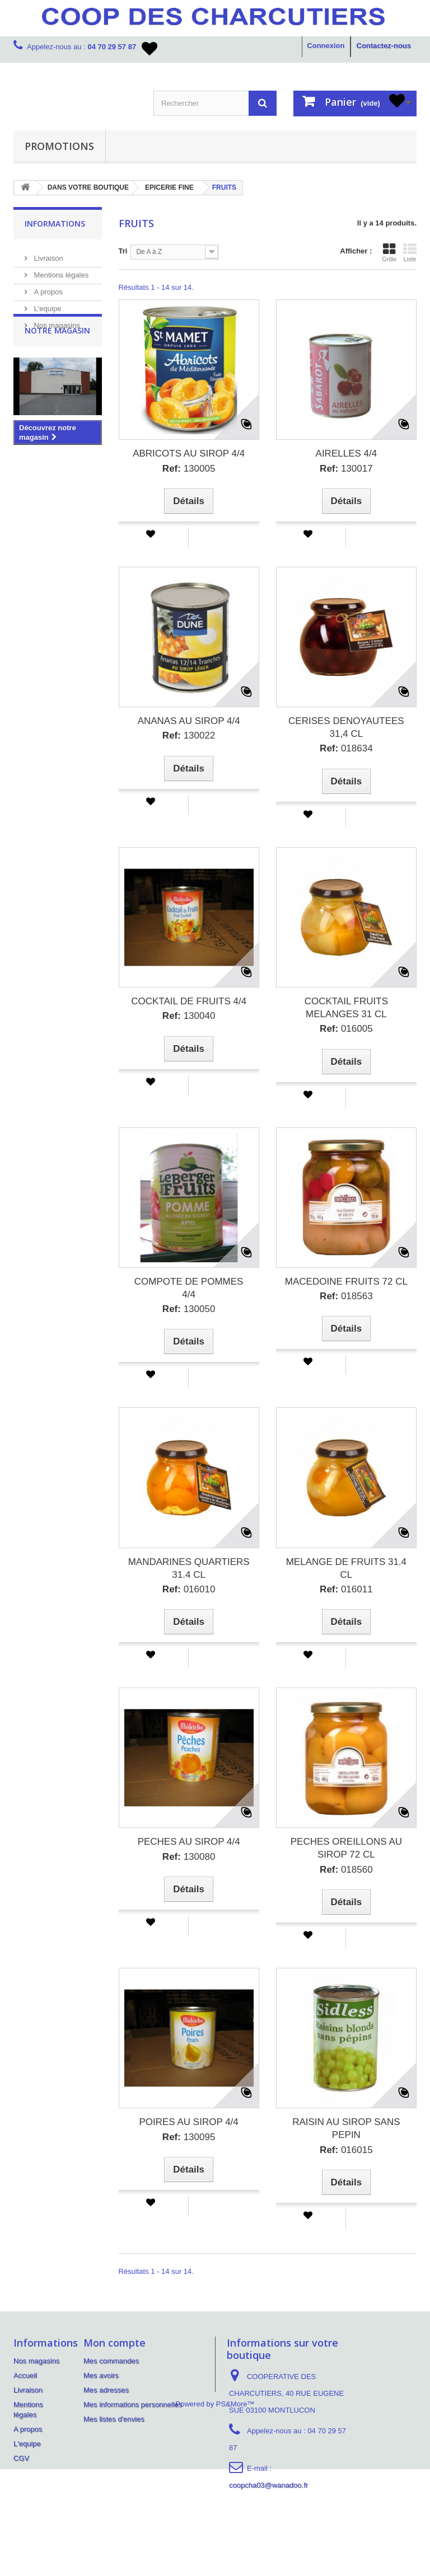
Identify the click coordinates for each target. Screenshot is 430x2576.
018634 (346, 748)
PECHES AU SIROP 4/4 (189, 1841)
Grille (389, 252)
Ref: (171, 468)
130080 (189, 1856)
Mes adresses (106, 2390)
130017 (346, 468)
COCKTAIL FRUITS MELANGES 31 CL (346, 1007)
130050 (189, 1309)
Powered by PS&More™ (215, 2511)
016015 (346, 2149)
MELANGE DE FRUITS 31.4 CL (346, 1568)
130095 (189, 2137)
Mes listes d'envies (113, 2419)
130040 (189, 1015)
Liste (410, 252)
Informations (55, 223)
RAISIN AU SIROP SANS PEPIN (346, 2128)
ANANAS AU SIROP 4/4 (189, 721)
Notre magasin (57, 363)
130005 (189, 468)
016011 (346, 1589)
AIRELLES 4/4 (346, 453)
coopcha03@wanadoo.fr (268, 2485)
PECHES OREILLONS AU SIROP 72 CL (346, 1848)
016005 (346, 1028)
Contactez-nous (384, 45)
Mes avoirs (101, 2375)
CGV (21, 2458)
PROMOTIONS (59, 146)
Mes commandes (111, 2361)
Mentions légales (60, 270)
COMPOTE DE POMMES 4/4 (189, 1288)
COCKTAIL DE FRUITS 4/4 (188, 1001)
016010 (189, 1589)
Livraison (47, 254)
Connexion (325, 45)
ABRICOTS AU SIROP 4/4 (189, 453)
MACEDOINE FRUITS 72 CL (346, 1281)
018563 (346, 1296)
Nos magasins (56, 321)
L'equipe (46, 304)
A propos (47, 287)
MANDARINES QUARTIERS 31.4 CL (189, 1568)
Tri (123, 251)
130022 (189, 735)
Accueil (25, 2375)
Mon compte (114, 2342)
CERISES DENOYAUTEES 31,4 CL (346, 727)
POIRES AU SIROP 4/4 (188, 2122)
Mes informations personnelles (132, 2404)
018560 (346, 1869)
